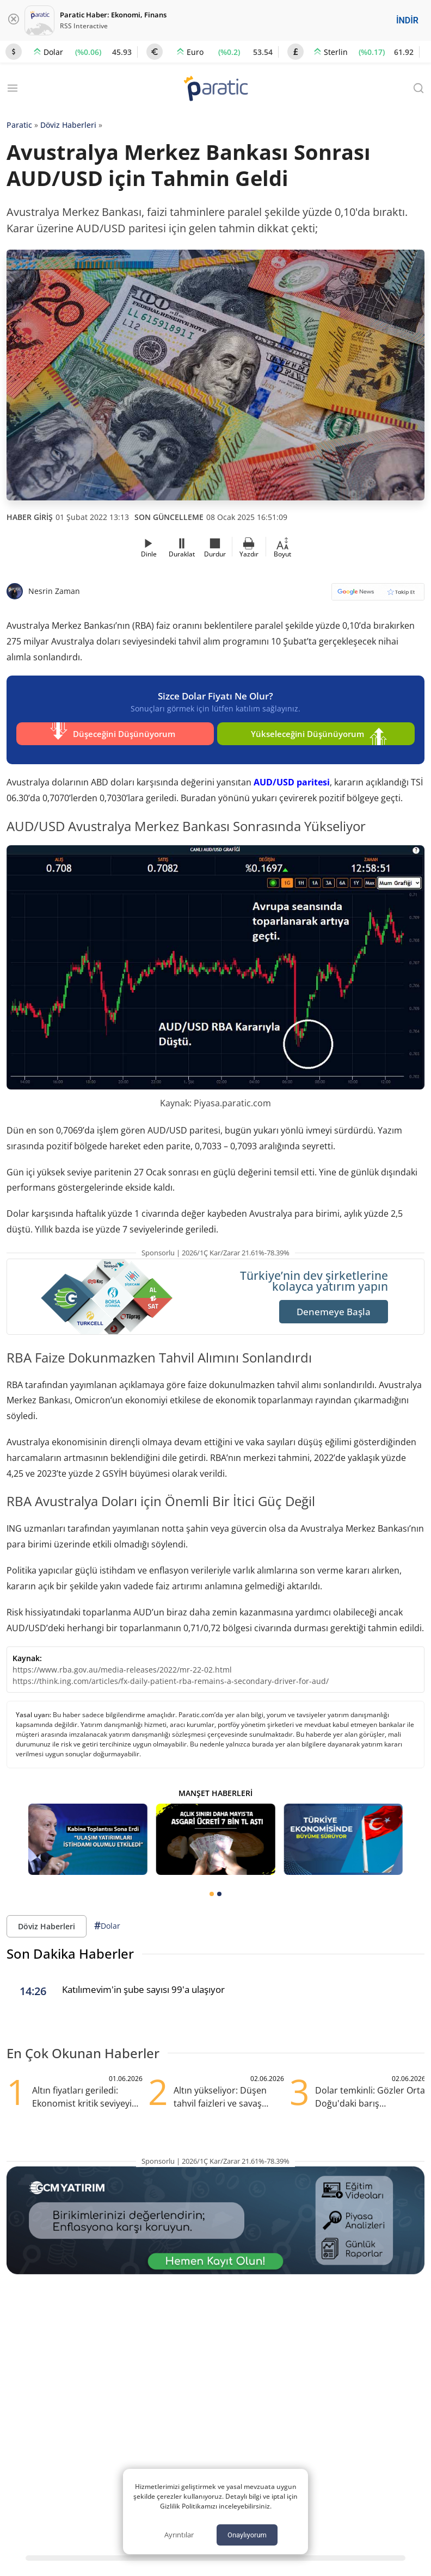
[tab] (212, 1888)
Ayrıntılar (179, 2535)
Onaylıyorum (247, 2535)
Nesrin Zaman (54, 591)
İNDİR (407, 20)
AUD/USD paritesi (292, 777)
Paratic (19, 125)
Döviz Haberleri (68, 125)
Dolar (107, 1920)
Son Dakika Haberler (70, 1949)
